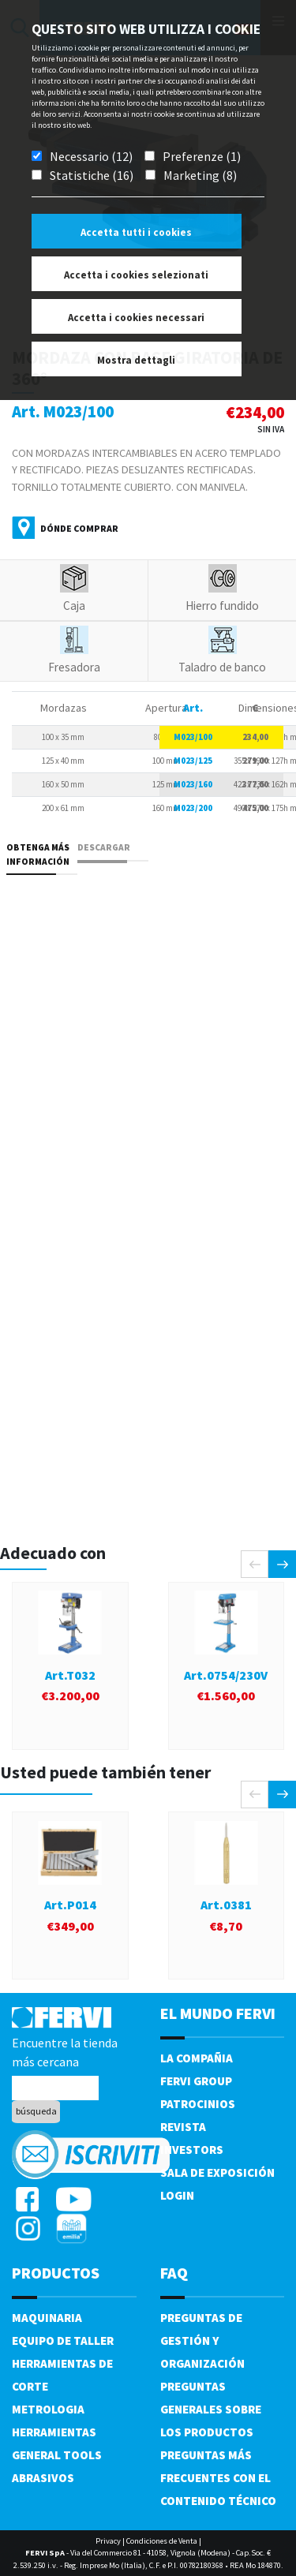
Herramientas (54, 2432)
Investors (191, 2149)
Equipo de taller (63, 2340)
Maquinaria (47, 2317)
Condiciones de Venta (161, 2541)
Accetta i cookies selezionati (136, 275)
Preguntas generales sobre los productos (210, 2409)
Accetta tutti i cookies (136, 232)
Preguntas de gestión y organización (202, 2340)
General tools (57, 2454)
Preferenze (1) (202, 156)
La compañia (196, 2058)
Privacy (108, 2541)
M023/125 (193, 760)
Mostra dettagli (136, 360)
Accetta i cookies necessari (136, 317)
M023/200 (193, 807)
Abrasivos (43, 2477)
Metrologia (48, 2409)
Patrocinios (197, 2103)
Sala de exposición (217, 2172)
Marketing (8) (200, 175)
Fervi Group (196, 2080)
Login (177, 2195)
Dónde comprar (79, 528)
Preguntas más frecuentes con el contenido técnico (218, 2477)
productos (55, 2273)
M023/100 (193, 736)
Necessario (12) (91, 156)
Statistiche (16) (91, 175)
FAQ (174, 2273)
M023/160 (193, 784)
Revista (183, 2126)
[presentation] (254, 1564)
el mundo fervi (217, 2013)
